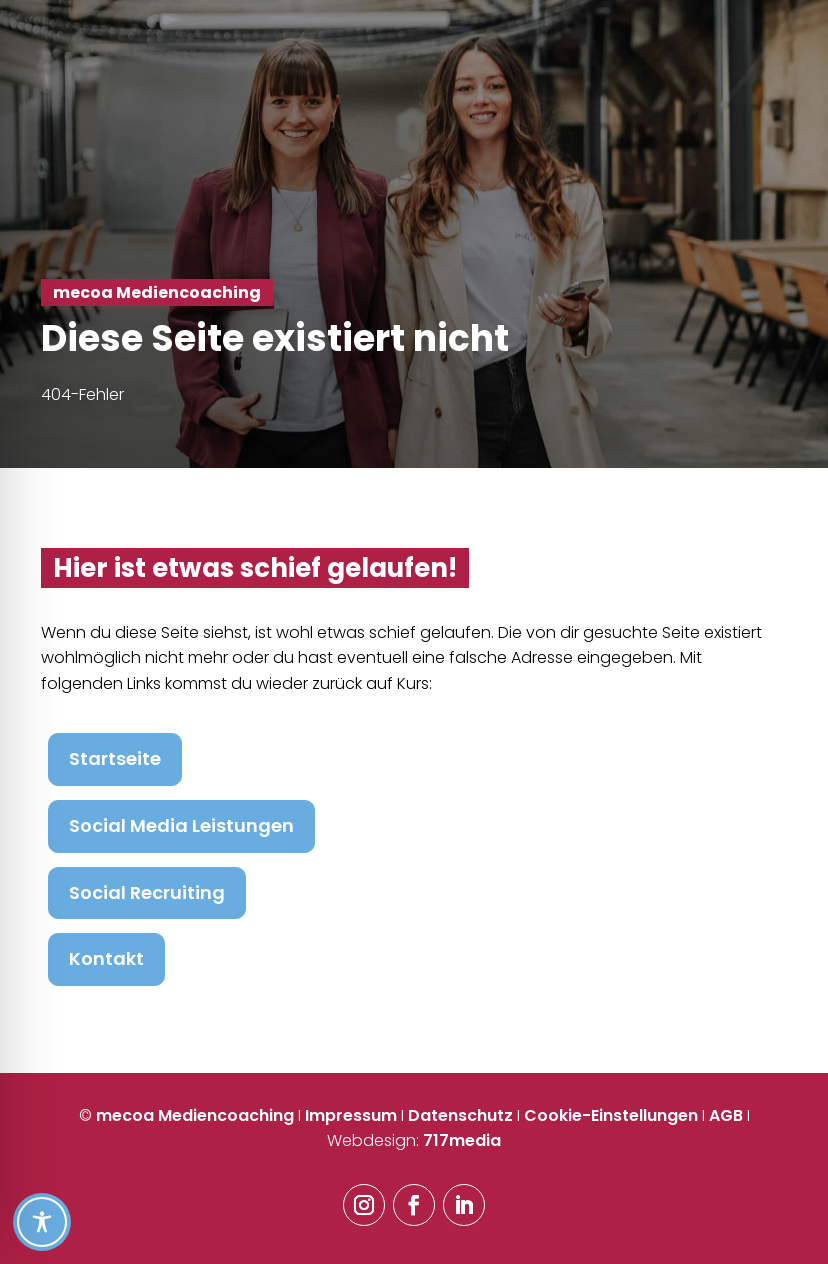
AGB (726, 1115)
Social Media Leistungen (181, 825)
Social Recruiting (147, 892)
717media (462, 1140)
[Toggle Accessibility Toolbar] (412, 1222)
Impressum (351, 1115)
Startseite (115, 758)
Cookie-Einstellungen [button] (611, 1115)
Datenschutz (460, 1115)
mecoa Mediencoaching (195, 1115)
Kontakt (106, 958)
